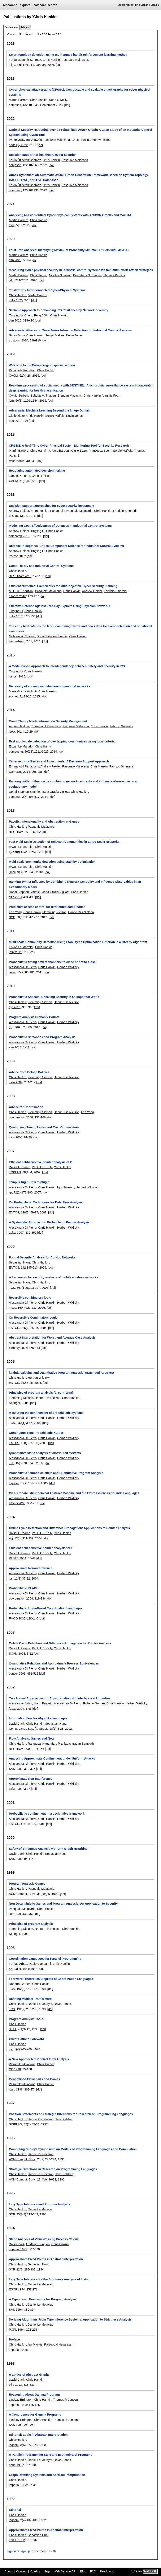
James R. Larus (19, 476)
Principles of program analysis (31, 1923)
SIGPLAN (15, 2124)
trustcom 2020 (18, 340)
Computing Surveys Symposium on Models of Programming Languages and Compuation (72, 2149)
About (9, 2571)
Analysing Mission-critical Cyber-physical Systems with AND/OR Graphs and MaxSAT (70, 215)
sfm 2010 (15, 1047)
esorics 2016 (17, 596)
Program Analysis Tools (26, 2019)
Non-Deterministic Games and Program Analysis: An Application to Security (63, 1903)
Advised (25, 27)
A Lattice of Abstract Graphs (29, 2374)
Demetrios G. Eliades (87, 275)
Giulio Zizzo (17, 335)
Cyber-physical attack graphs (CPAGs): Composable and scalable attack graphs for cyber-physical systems (79, 92)
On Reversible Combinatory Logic (33, 1317)
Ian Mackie (35, 2344)
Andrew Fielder (100, 140)
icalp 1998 (16, 2089)
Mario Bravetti (43, 1703)
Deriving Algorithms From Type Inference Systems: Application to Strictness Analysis (70, 2319)
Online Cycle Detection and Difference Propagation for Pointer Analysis (60, 1643)
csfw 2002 (15, 1788)
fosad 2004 (16, 1708)
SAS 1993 (15, 2424)
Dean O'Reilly (58, 100)
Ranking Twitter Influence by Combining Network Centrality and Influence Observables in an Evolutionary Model (75, 884)
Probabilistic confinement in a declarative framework (46, 1813)
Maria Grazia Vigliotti (23, 691)
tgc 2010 (14, 1007)
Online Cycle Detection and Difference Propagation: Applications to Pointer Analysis (69, 1528)
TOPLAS (15, 1172)
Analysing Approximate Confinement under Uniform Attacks (52, 1758)
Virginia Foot (111, 395)
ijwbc (12, 872)
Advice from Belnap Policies (29, 1072)
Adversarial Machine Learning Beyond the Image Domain (49, 410)
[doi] (58, 64)
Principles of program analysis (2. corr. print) (41, 1392)
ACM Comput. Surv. (22, 1894)
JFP (11, 1463)
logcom (13, 1483)
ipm (11, 400)
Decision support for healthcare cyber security (42, 154)
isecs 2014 (16, 731)
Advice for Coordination (26, 1107)
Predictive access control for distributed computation (47, 907)
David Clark (16, 1723)
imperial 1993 (18, 2405)
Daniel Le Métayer (40, 2004)
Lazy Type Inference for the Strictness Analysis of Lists (48, 2279)
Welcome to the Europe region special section (42, 365)
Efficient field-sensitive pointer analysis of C (40, 1162)
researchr (10, 5)
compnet (14, 796)
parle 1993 (16, 2465)
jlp (10, 1192)
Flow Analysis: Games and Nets (31, 1738)
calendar (40, 5)
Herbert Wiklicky (68, 967)
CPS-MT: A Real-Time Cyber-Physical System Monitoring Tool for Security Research (69, 445)
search (52, 5)
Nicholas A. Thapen (43, 395)
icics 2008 (15, 1137)
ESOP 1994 (17, 2289)
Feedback (106, 2571)
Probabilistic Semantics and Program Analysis (42, 1037)
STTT (12, 2029)
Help (47, 2571)
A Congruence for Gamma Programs (35, 2414)
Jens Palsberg (64, 2119)
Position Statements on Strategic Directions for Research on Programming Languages (71, 2114)
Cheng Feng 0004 (36, 315)
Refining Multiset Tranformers (30, 1998)
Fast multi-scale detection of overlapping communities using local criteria (61, 741)
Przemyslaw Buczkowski (25, 140)
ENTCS (14, 1212)
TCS (12, 1287)
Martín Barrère (18, 100)
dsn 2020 (15, 260)
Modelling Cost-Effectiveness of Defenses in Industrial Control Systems (60, 525)
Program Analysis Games (27, 1883)
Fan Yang (15, 912)
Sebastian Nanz (19, 1262)
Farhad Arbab (18, 1963)
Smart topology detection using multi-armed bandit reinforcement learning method (68, 54)
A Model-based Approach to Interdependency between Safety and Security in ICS (67, 666)
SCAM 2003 (17, 1653)
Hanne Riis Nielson (81, 912)
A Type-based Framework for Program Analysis (43, 2299)
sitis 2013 (15, 897)
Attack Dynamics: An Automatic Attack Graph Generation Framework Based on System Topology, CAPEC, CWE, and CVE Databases (78, 177)
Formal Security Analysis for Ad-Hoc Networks (42, 1257)
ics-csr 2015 (17, 676)
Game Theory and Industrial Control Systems (41, 566)
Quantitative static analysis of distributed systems (45, 1453)
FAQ (93, 2571)
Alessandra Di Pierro (22, 967)
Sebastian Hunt (55, 1723)
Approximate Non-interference (30, 1568)
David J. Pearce (19, 1167)
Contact (21, 2571)
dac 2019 (15, 420)
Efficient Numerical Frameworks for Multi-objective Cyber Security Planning (63, 586)
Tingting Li (16, 315)
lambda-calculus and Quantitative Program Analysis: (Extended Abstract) (61, 1372)
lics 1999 (15, 1914)
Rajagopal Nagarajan (42, 1743)
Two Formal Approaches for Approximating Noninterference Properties (59, 1698)
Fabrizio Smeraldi (124, 510)
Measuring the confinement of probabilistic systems (46, 1412)
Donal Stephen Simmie (52, 636)
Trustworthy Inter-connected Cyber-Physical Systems (47, 290)
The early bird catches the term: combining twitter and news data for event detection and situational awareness (80, 628)
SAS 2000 (15, 1858)
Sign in (144, 5)
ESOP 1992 (17, 2540)
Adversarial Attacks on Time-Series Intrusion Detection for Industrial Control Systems (70, 330)
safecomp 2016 (19, 536)
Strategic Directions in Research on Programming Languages (53, 2169)
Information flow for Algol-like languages (38, 1718)
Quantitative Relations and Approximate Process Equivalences (54, 1663)
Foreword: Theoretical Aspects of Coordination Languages (51, 1979)
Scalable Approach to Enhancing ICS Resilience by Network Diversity (58, 310)
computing (16, 751)
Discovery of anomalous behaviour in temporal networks (49, 686)
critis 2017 (16, 616)
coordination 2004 (21, 1598)
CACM (13, 375)
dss (11, 515)
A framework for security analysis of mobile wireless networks (53, 1277)
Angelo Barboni (59, 450)
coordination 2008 (21, 1117)
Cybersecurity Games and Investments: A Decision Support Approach (59, 761)
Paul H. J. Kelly (42, 1167)
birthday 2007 (18, 1348)
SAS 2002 (15, 1768)
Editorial (15, 2509)
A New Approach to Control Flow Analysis (39, 2059)
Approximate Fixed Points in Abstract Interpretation (46, 2259)
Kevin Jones (74, 335)
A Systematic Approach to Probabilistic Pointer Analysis (49, 1222)
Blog (83, 2571)
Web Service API (65, 2571)
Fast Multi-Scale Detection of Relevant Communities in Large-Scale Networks (64, 841)
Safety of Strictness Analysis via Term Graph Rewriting (48, 1848)
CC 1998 (15, 2069)
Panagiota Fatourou (22, 370)
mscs (12, 1307)
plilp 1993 (15, 2384)
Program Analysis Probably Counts (34, 1017)
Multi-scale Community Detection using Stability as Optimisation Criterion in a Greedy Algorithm (78, 942)
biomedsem (16, 641)
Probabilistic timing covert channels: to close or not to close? (53, 962)
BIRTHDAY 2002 (20, 1748)
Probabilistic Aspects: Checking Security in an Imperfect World (54, 997)
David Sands (62, 2004)
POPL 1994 (16, 2329)
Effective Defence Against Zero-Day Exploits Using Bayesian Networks (59, 606)
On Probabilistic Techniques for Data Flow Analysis (45, 1202)
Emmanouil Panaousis (46, 726)
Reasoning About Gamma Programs (35, 2394)
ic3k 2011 (15, 952)
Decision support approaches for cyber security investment (51, 505)
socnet (13, 696)
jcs (11, 1578)
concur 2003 (17, 1673)
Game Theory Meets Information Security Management (48, 721)
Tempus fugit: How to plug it (29, 1182)
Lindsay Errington (38, 2244)
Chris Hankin (51, 59)
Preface (14, 2339)
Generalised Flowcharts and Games (34, 2079)
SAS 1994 (15, 2309)
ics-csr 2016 (17, 556)
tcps (11, 225)
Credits (35, 2571)
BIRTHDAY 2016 (20, 576)
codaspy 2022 (18, 145)
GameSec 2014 (19, 771)
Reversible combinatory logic (30, 1297)
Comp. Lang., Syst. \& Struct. (28, 1728)
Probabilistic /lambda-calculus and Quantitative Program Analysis (56, 1473)
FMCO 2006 (17, 1503)
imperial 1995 (18, 2249)
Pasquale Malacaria (75, 59)
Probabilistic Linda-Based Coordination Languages (45, 1608)
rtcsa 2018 (16, 461)
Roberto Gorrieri (94, 1703)
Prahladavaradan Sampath (76, 1743)
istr (11, 280)
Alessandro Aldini (20, 1703)
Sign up (155, 5)
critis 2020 (16, 300)
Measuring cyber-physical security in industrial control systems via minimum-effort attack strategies (81, 270)
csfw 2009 (15, 1082)
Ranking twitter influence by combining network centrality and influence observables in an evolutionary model (73, 784)
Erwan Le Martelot (21, 746)
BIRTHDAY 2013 (20, 832)
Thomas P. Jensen (65, 2399)
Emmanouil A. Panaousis (47, 510)
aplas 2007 (16, 1232)
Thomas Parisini (114, 275)
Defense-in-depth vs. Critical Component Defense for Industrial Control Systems (66, 546)
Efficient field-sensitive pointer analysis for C (41, 1548)
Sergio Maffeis (55, 335)
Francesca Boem (99, 450)
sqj (11, 1538)
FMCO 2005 (17, 1618)
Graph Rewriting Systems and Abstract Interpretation (47, 2475)
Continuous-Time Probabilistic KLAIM (36, 1432)
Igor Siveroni (65, 1187)
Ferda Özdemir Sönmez (25, 59)
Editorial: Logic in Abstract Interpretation (38, 2434)
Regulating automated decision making (37, 470)
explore (25, 5)
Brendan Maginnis (69, 395)
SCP (12, 917)
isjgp (12, 64)
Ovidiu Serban (18, 395)
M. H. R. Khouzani (21, 591)
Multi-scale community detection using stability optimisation (52, 861)
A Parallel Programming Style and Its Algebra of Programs (50, 2454)
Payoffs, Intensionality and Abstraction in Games (44, 821)
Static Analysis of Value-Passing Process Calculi (43, 2239)
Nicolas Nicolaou (60, 275)
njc (11, 2049)
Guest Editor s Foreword (26, 2039)
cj (10, 851)
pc (10, 1969)
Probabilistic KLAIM (23, 1588)
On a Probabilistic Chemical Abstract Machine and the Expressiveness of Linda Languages (74, 1493)
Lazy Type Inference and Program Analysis (39, 2204)
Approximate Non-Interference (30, 1778)
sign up (25, 2551)
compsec (15, 105)
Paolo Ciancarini (40, 1963)
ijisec (12, 972)
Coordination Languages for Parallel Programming (45, 1958)
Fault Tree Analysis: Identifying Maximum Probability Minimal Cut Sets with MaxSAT (69, 250)
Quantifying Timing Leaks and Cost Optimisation (44, 1127)
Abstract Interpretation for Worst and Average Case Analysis (52, 1337)
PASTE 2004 (17, 1558)
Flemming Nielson (54, 912)
